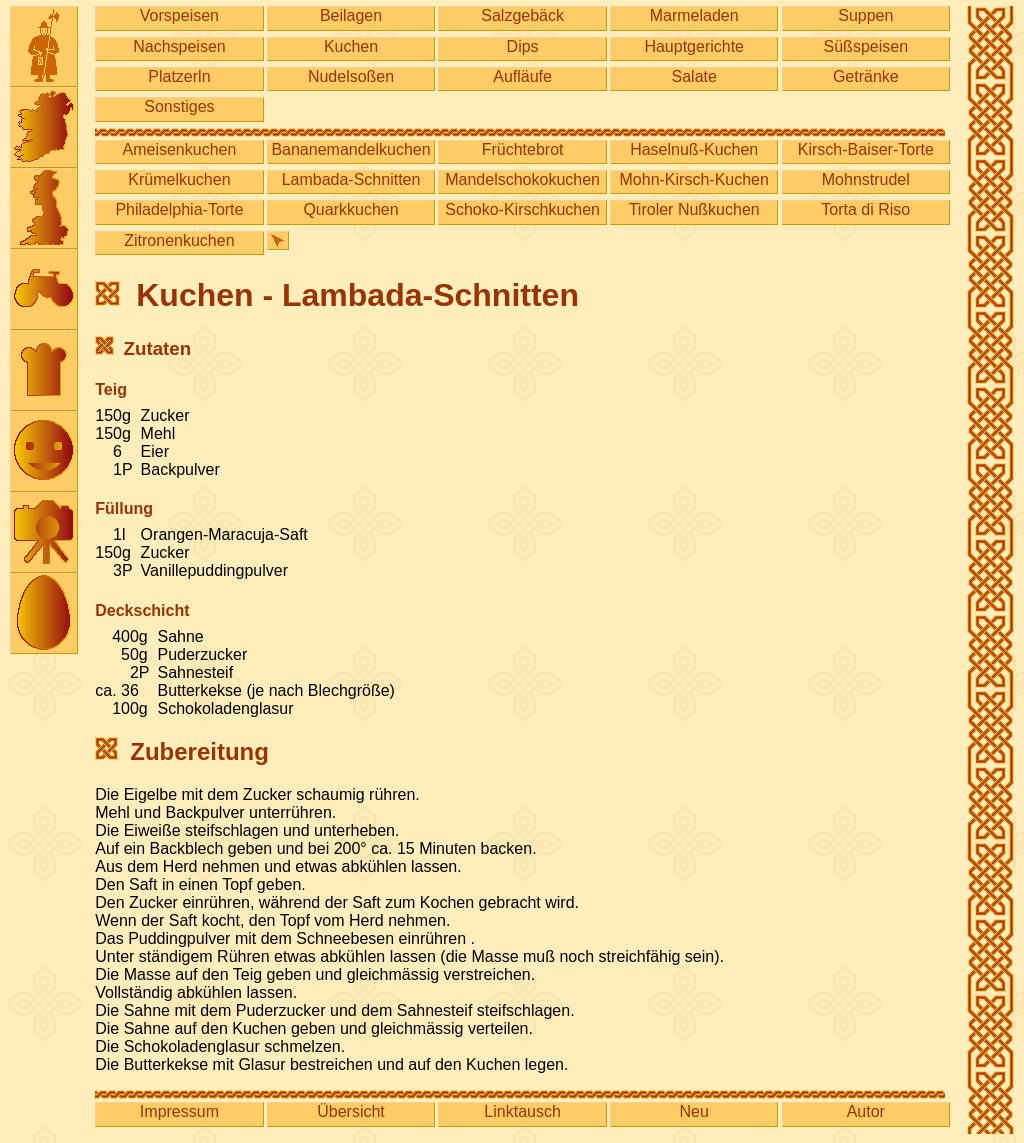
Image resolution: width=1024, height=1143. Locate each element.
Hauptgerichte (694, 46)
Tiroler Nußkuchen (694, 209)
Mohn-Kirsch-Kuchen (694, 179)
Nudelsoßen (351, 76)
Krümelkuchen (179, 179)
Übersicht (351, 1111)
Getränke (866, 76)
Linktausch (522, 1111)
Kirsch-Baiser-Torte (866, 149)
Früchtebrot (523, 149)
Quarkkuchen (350, 209)
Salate (694, 76)
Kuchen (351, 46)
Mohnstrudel (866, 179)
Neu (694, 1111)
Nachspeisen (179, 46)
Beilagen (351, 15)
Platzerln (179, 76)
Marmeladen (694, 15)
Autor (866, 1111)
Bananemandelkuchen (350, 149)
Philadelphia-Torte (179, 209)
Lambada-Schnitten (351, 179)
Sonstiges (179, 106)
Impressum (179, 1111)
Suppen (865, 15)
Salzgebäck (522, 15)
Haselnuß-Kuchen (694, 149)
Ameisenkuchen (180, 149)
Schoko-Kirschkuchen (522, 209)
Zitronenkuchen (179, 240)
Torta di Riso (865, 209)
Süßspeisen (866, 46)
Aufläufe (522, 76)
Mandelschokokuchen (522, 179)
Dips (523, 46)
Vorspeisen (179, 15)
